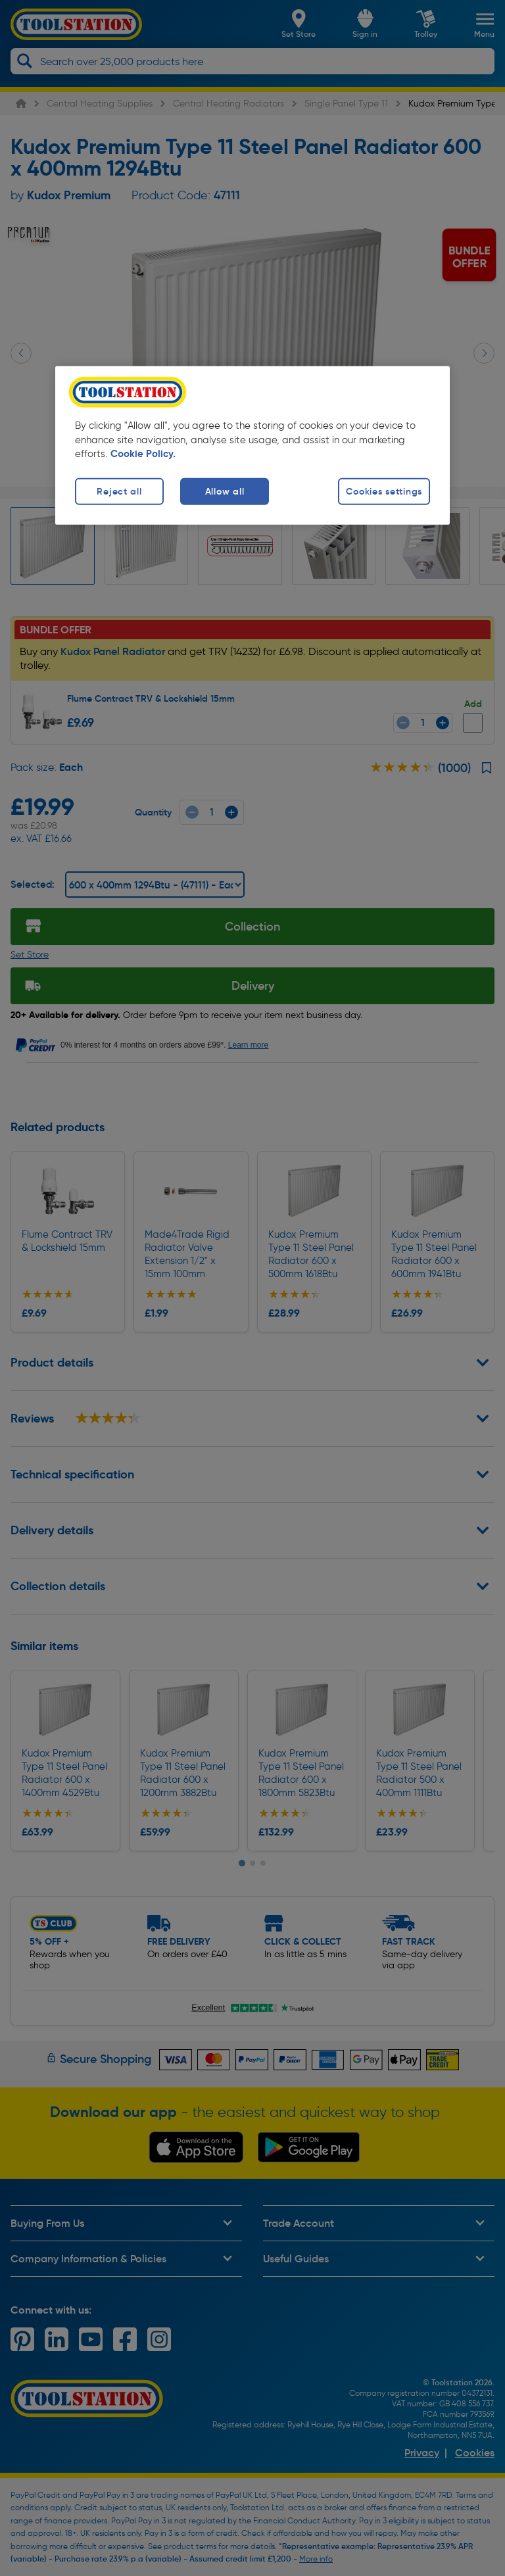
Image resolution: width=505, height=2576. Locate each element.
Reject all (119, 491)
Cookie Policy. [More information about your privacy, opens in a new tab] (143, 454)
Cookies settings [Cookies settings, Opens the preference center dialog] (384, 491)
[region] (252, 445)
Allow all (224, 491)
